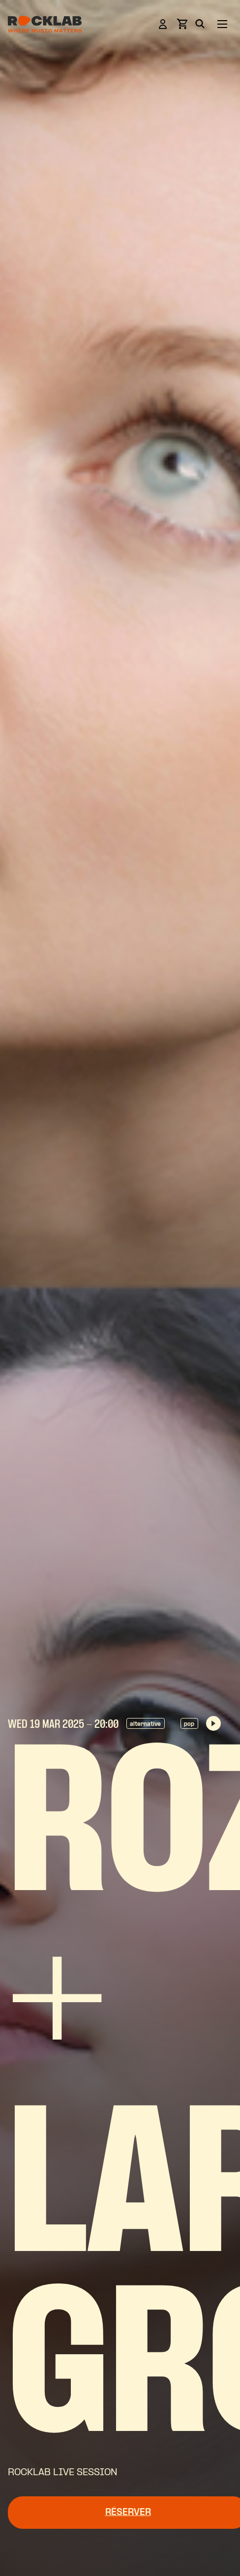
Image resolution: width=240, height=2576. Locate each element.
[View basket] (182, 26)
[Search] (200, 25)
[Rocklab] (45, 26)
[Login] (163, 25)
